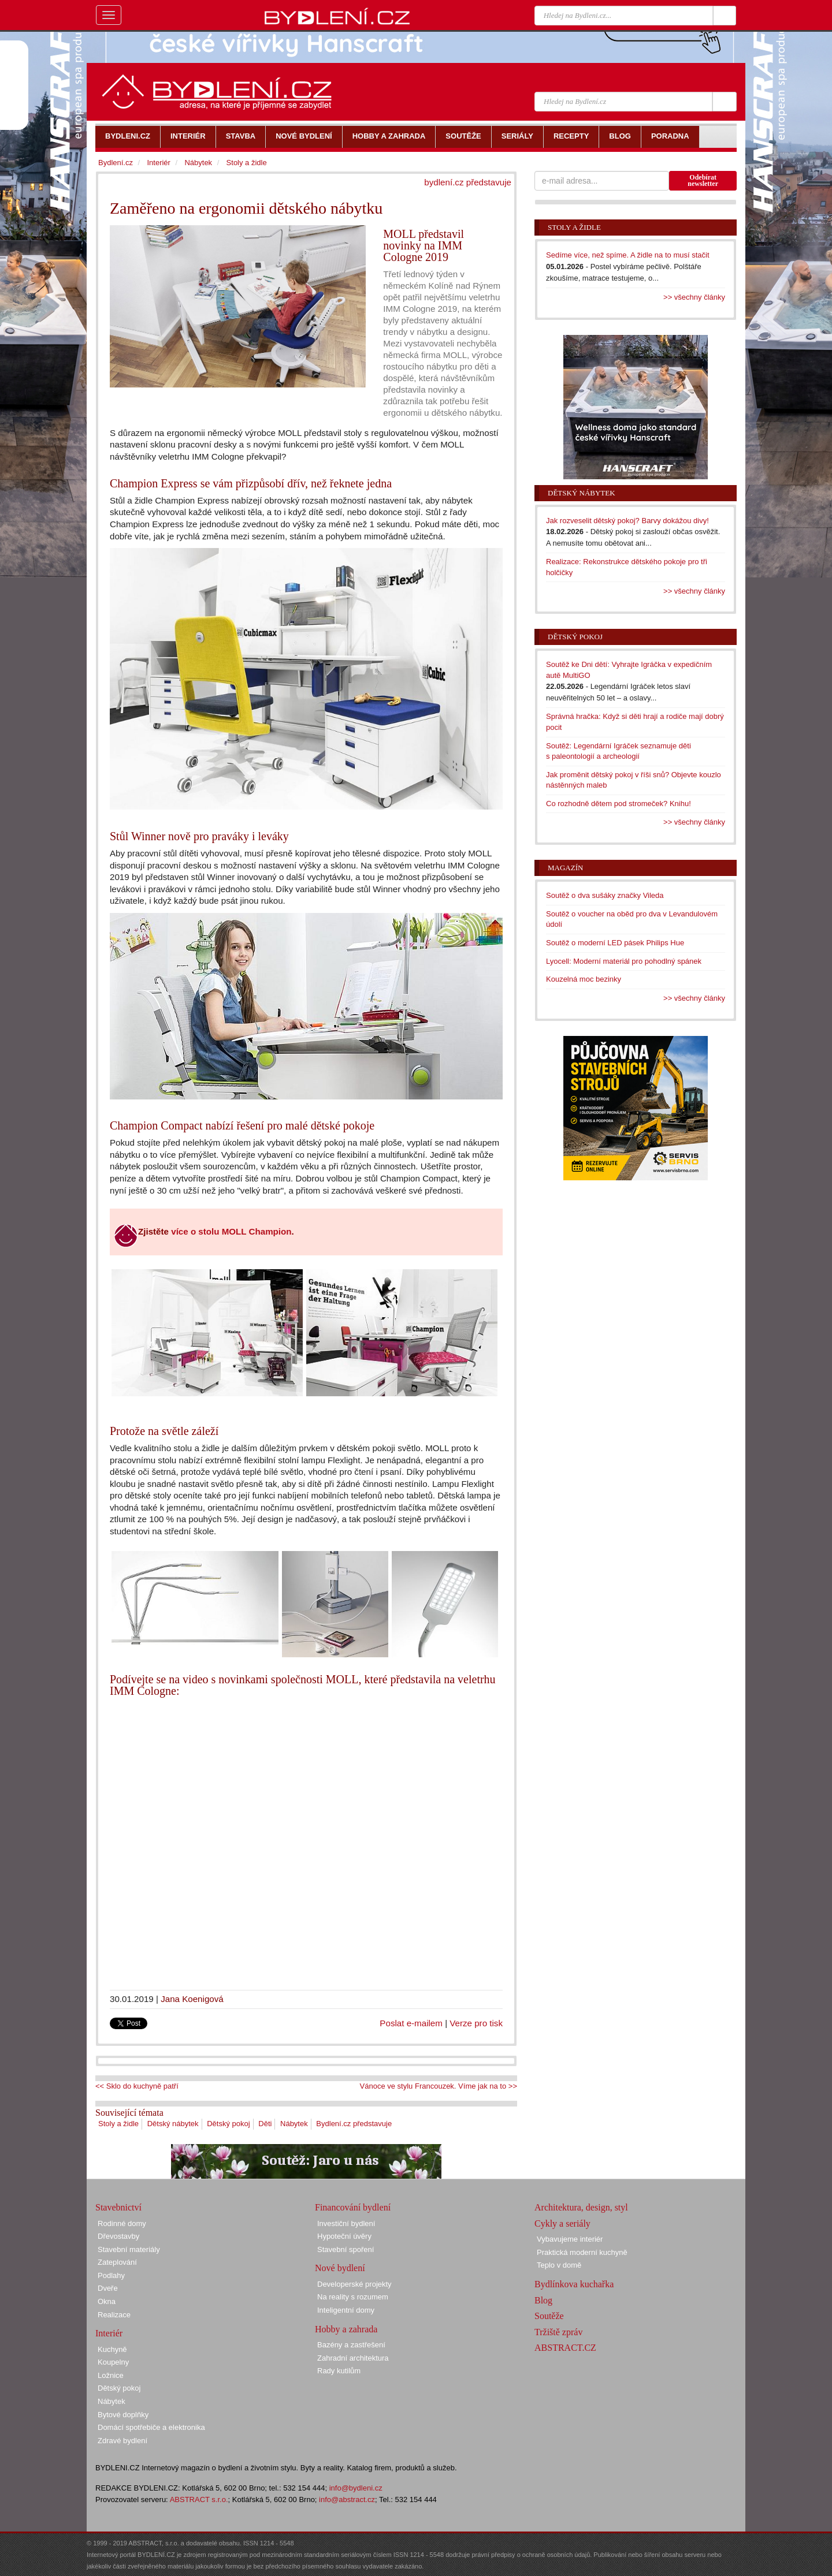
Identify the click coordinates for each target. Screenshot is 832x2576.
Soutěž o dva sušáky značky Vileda (605, 895)
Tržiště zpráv (558, 2332)
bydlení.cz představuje (467, 182)
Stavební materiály (129, 2249)
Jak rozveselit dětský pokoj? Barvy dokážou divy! (627, 520)
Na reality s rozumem (352, 2296)
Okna (107, 2301)
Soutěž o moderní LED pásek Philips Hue (615, 942)
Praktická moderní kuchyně (582, 2252)
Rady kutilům (339, 2370)
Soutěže (549, 2316)
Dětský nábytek (173, 2123)
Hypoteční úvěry (344, 2236)
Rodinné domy (122, 2223)
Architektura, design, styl (581, 2207)
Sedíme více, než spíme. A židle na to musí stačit (628, 255)
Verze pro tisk (476, 2023)
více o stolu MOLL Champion (231, 1231)
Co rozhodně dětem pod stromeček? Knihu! (618, 803)
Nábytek (294, 2123)
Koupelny (113, 2362)
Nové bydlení (340, 2268)
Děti (265, 2123)
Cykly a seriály (562, 2223)
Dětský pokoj (228, 2123)
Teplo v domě (559, 2265)
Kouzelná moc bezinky (583, 979)
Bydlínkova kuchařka (574, 2284)
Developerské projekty (354, 2284)
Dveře (108, 2288)
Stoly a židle (118, 2123)
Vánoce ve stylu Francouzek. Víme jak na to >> (438, 2086)
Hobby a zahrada (346, 2329)
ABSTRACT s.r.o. (199, 2499)
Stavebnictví (118, 2207)
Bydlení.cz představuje (354, 2123)
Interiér (158, 162)
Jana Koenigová (192, 1999)
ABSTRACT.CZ (565, 2348)
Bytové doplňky (123, 2414)
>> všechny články (694, 297)
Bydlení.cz (115, 162)
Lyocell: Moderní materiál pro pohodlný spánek (623, 961)
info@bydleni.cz (355, 2488)
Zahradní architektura (353, 2358)
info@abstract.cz (347, 2499)
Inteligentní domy (345, 2310)
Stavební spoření (345, 2249)
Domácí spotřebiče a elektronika (151, 2427)
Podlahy (111, 2275)
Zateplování (117, 2262)
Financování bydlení (353, 2207)
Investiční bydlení (346, 2223)
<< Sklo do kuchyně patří (137, 2086)
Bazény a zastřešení (351, 2344)
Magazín (565, 867)
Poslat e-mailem (411, 2023)
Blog (543, 2300)
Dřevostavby (118, 2236)
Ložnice (111, 2375)
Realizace (114, 2314)
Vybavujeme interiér (570, 2239)
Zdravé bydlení (122, 2440)
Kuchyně (112, 2349)
